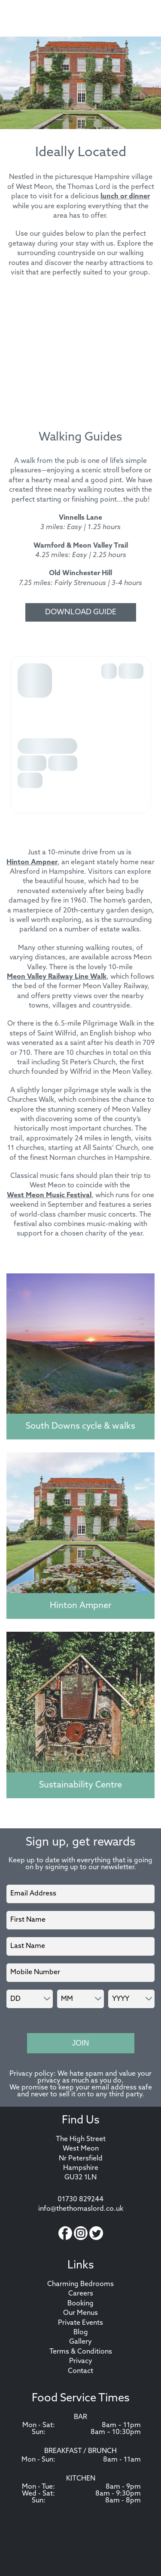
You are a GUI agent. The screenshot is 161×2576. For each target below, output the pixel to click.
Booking (80, 2303)
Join (80, 2043)
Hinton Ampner (32, 862)
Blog (80, 2332)
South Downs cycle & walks (80, 1426)
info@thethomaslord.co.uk (80, 2209)
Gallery (80, 2342)
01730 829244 (80, 2199)
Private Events (80, 2323)
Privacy (80, 2361)
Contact (80, 2371)
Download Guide (80, 612)
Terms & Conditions (80, 2351)
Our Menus (80, 2313)
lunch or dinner (125, 196)
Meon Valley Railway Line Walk (56, 977)
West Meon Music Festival (49, 1195)
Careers (80, 2293)
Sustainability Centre (80, 1785)
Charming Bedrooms (80, 2284)
